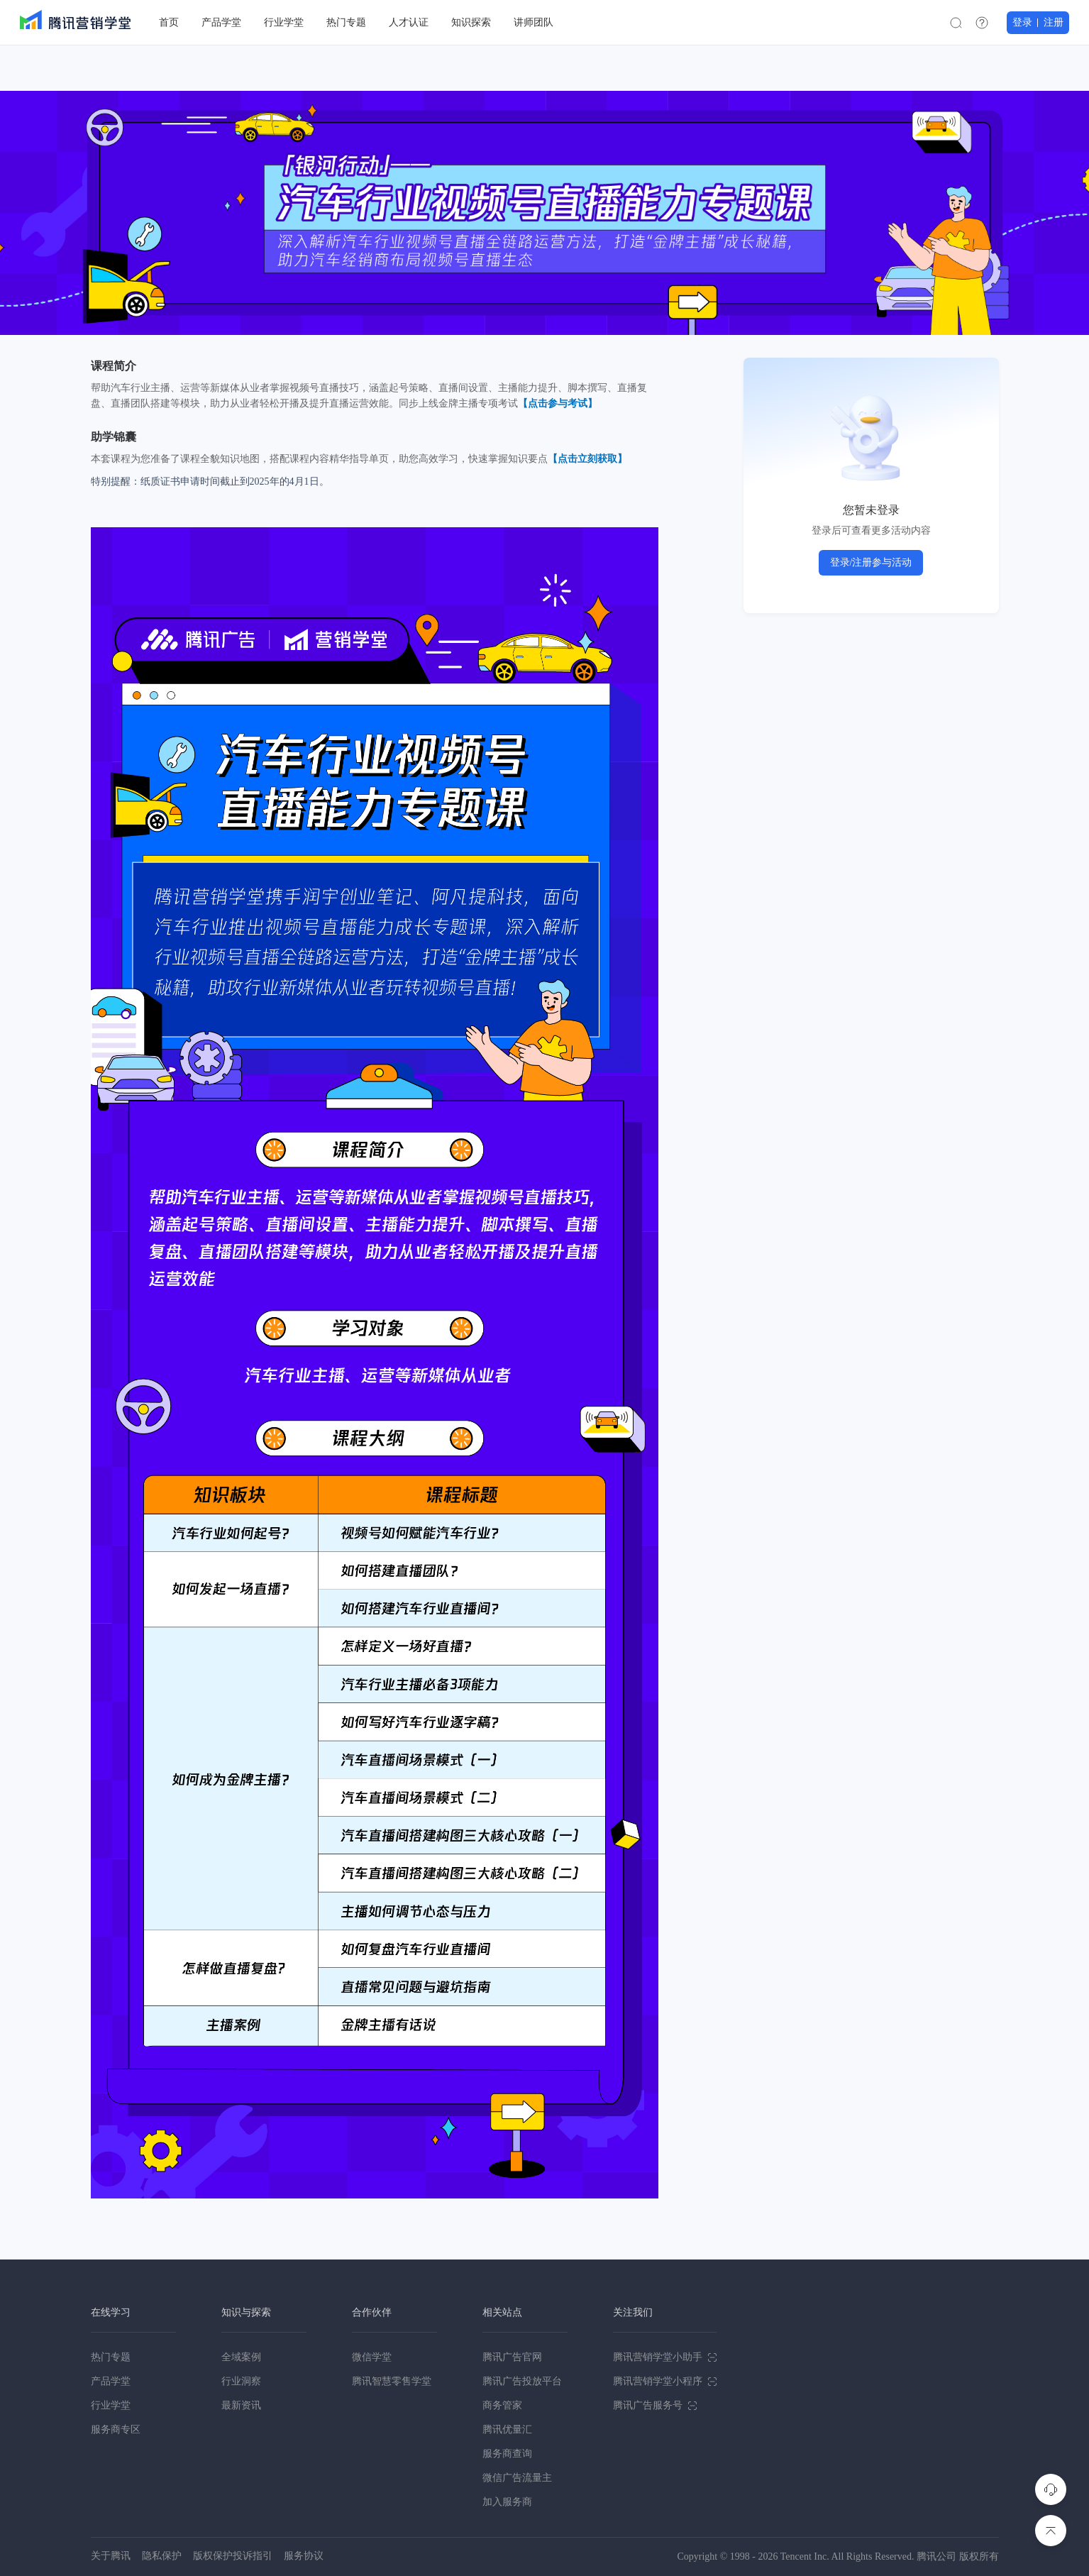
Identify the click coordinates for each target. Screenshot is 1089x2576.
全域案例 (241, 2357)
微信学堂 (372, 2357)
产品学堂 (111, 2381)
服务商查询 (507, 2453)
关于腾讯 (111, 2555)
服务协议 (304, 2555)
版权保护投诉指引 (232, 2555)
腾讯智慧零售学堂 (391, 2381)
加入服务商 (507, 2502)
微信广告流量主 (517, 2477)
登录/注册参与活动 (871, 562)
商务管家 (502, 2405)
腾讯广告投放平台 (522, 2381)
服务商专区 (115, 2429)
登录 (1022, 22)
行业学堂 (111, 2405)
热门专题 (111, 2357)
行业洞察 (241, 2381)
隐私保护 (162, 2555)
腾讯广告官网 (512, 2357)
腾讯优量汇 (507, 2429)
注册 (1053, 22)
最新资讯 (241, 2405)
